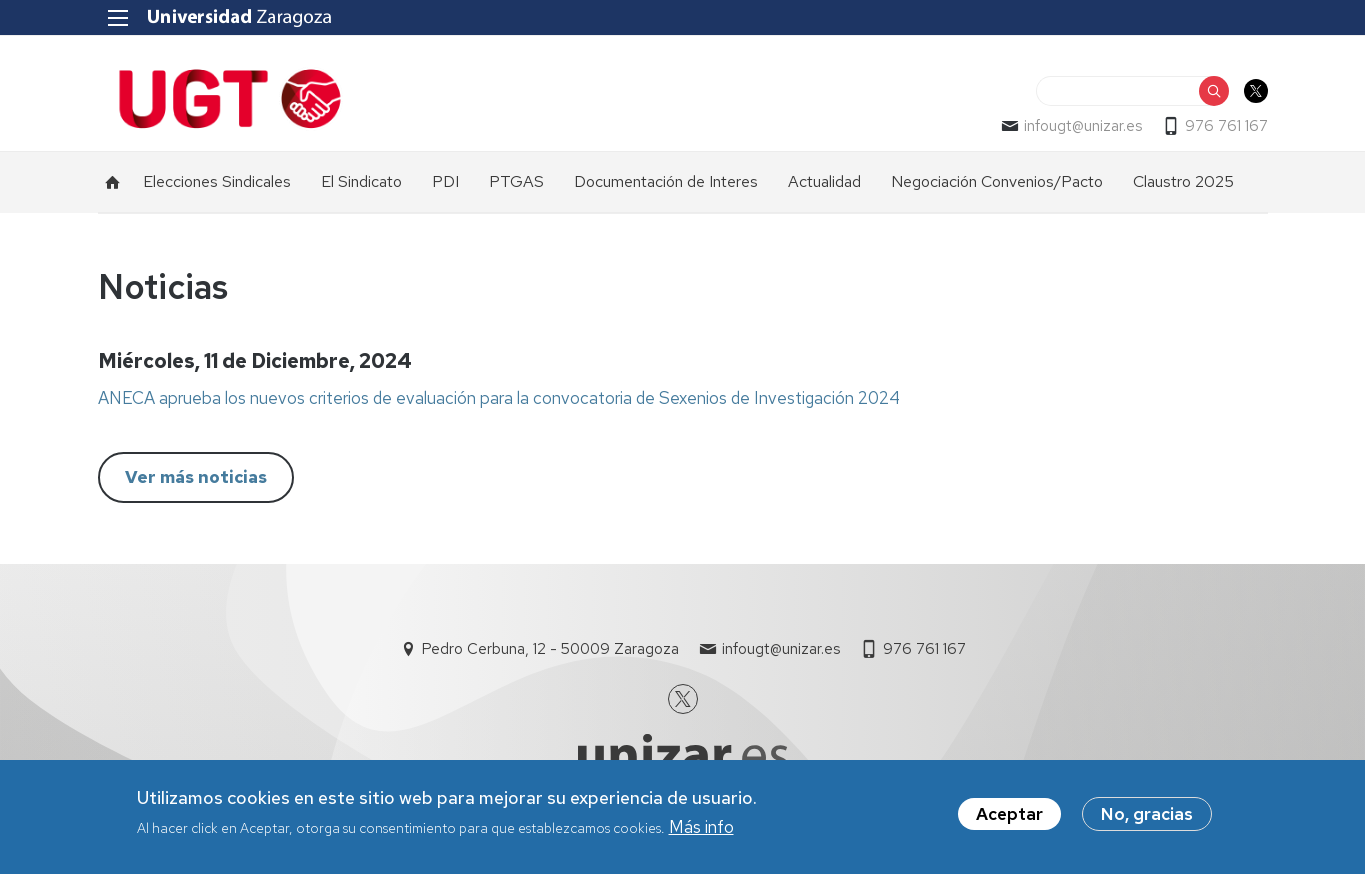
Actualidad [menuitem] (824, 181)
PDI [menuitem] (445, 181)
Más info (701, 830)
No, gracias (1147, 817)
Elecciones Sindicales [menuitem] (217, 181)
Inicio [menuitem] (113, 182)
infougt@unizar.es (1083, 126)
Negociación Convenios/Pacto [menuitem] (997, 181)
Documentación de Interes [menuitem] (666, 181)
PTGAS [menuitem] (516, 181)
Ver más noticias (196, 477)
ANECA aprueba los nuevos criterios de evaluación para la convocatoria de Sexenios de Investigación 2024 (499, 398)
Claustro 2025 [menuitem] (1183, 181)
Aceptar (1009, 817)
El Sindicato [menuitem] (361, 181)
